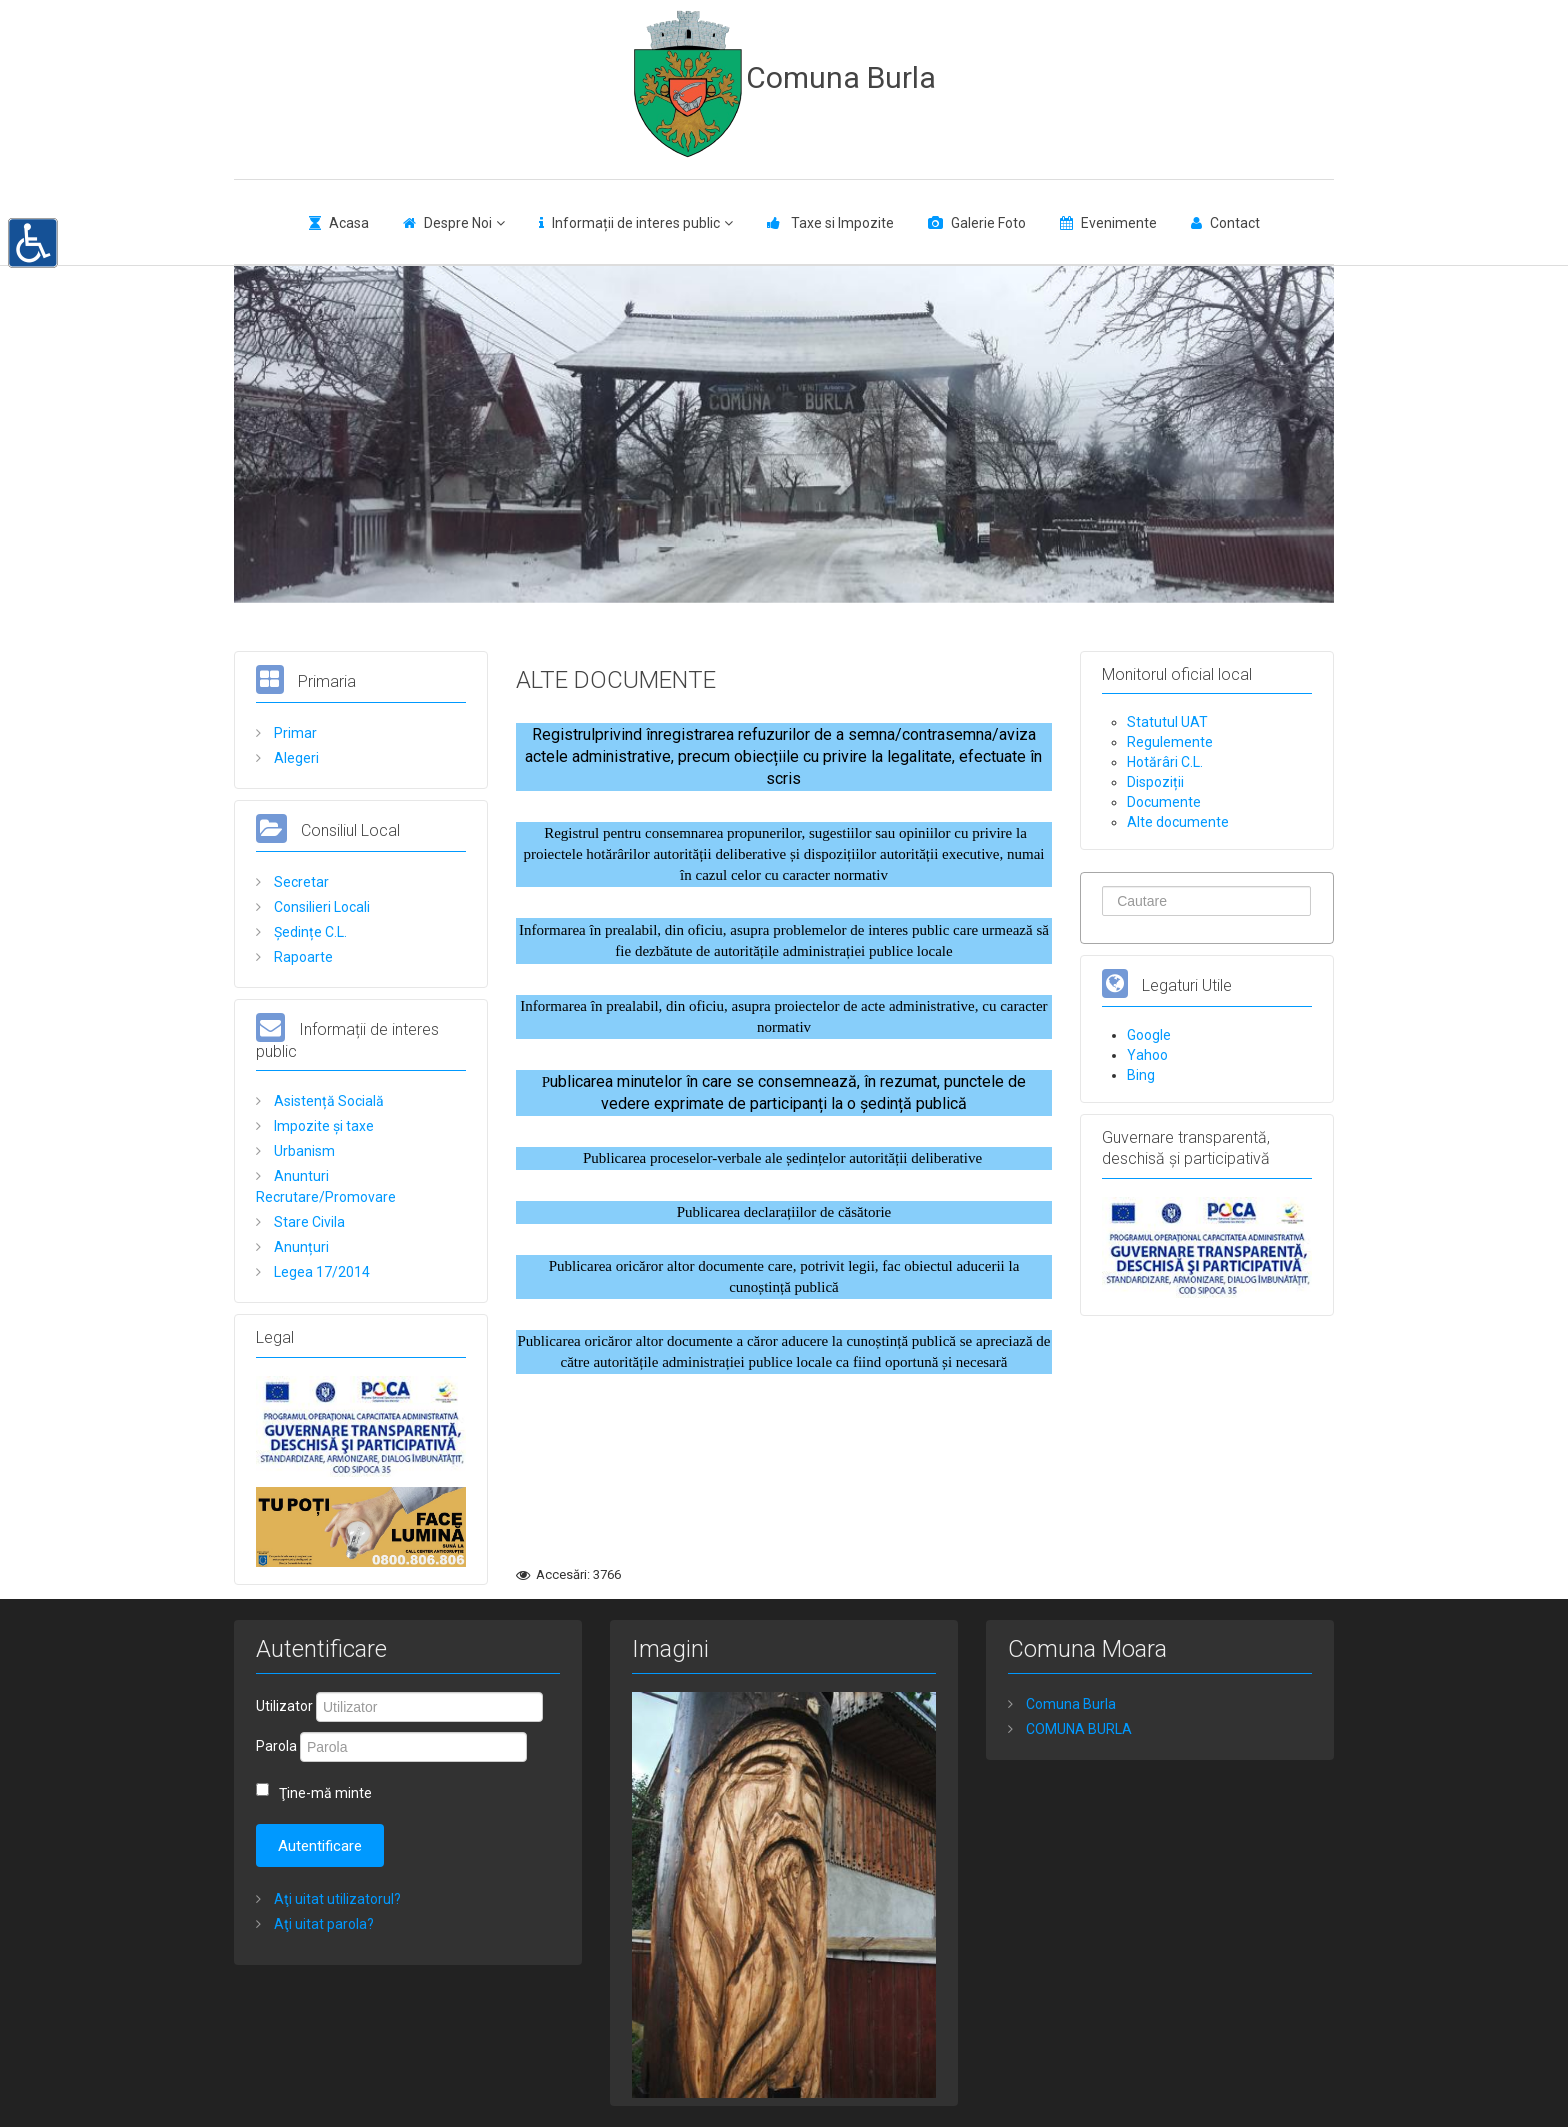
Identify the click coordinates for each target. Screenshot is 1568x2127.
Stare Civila (308, 1222)
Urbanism (303, 1151)
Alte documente (1178, 822)
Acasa (349, 223)
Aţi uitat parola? (322, 1924)
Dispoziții (1155, 782)
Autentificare (320, 1846)
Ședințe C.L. (309, 932)
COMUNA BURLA (1077, 1729)
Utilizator (284, 1706)
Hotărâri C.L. (1165, 762)
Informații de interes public (636, 223)
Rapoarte (302, 957)
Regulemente (1170, 742)
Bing (1141, 1075)
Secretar (300, 882)
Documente (1164, 802)
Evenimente (1119, 223)
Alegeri (295, 758)
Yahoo (1147, 1055)
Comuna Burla (841, 77)
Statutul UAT (1167, 722)
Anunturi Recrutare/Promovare (326, 1186)
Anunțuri (300, 1247)
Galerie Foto (988, 223)
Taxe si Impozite (841, 223)
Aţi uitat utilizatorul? (336, 1899)
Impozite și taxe (322, 1126)
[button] (33, 241)
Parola (276, 1746)
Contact (1235, 223)
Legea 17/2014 (320, 1272)
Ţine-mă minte (325, 1793)
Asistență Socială (327, 1101)
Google (1149, 1035)
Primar (294, 733)
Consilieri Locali (320, 907)
